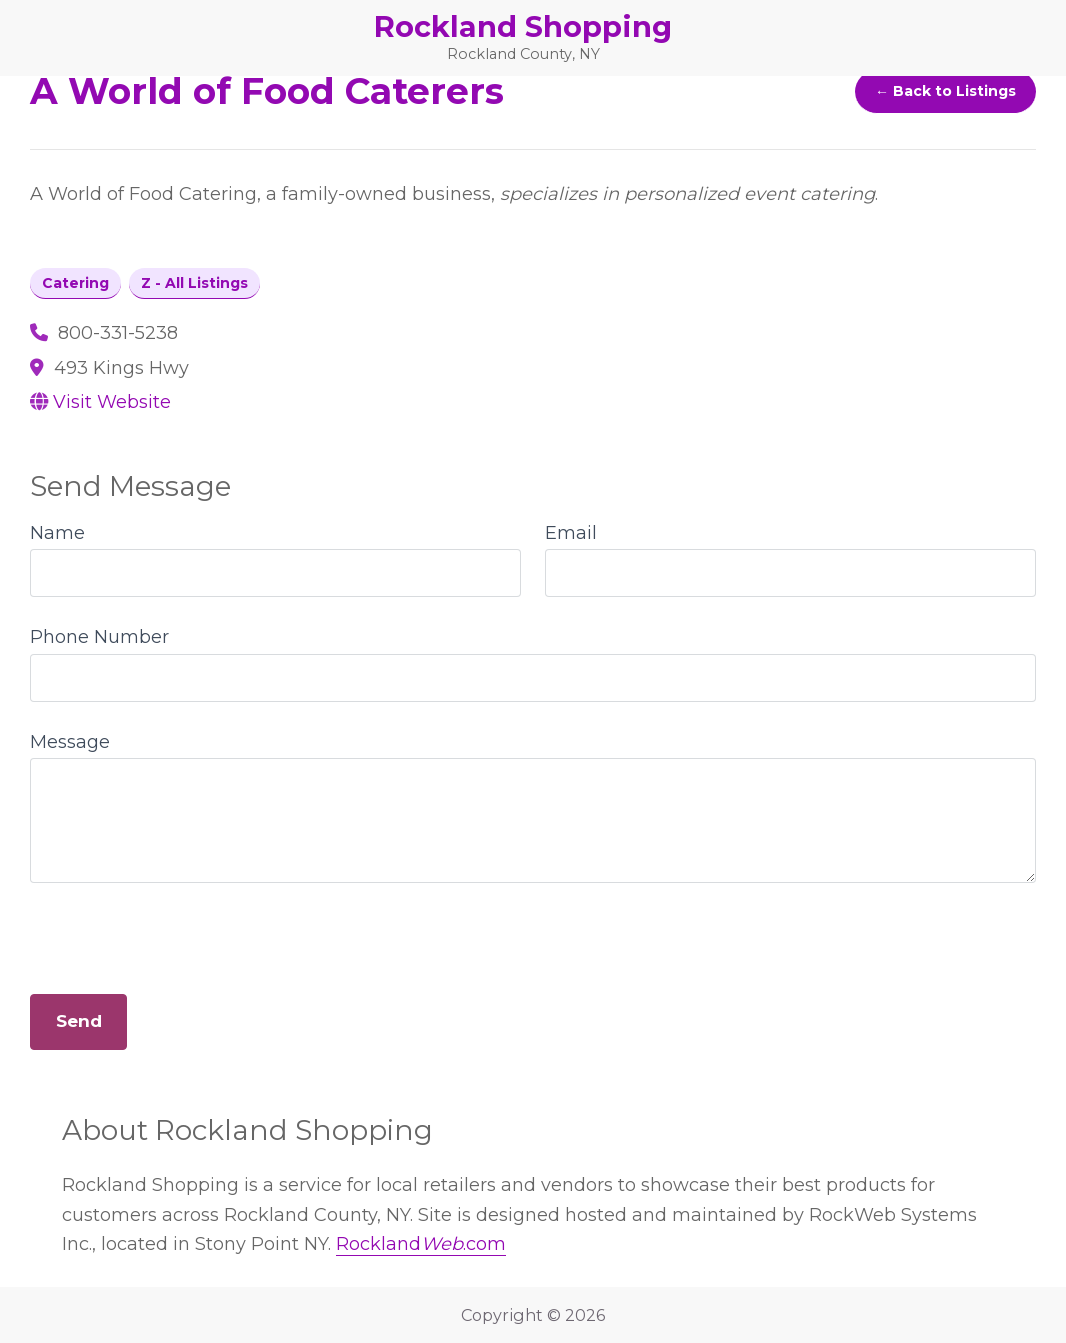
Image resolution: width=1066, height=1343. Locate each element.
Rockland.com (421, 1244)
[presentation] (182, 931)
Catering (75, 283)
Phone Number (99, 637)
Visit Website (112, 402)
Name (57, 533)
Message (70, 742)
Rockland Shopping (523, 26)
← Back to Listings (945, 91)
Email (571, 533)
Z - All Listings (194, 283)
